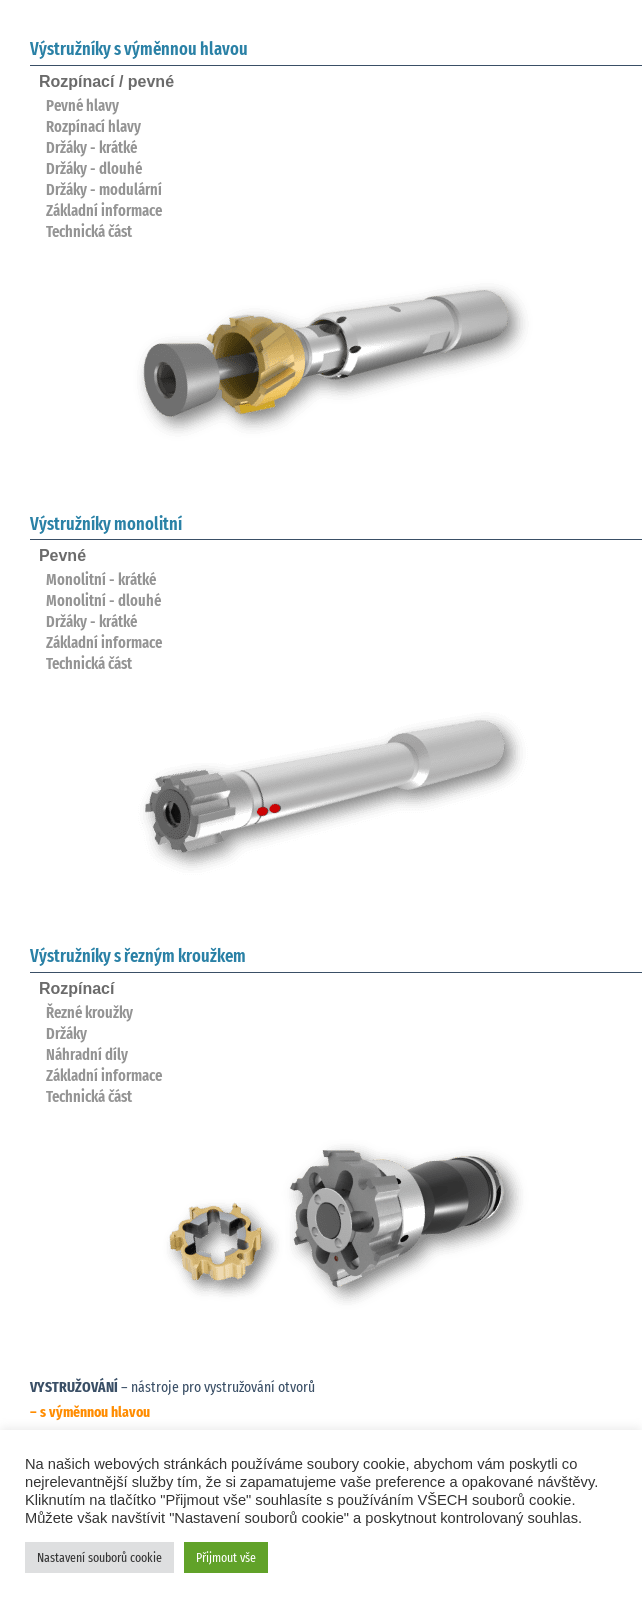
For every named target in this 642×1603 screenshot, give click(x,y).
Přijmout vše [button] (226, 1557)
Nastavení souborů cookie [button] (99, 1557)
